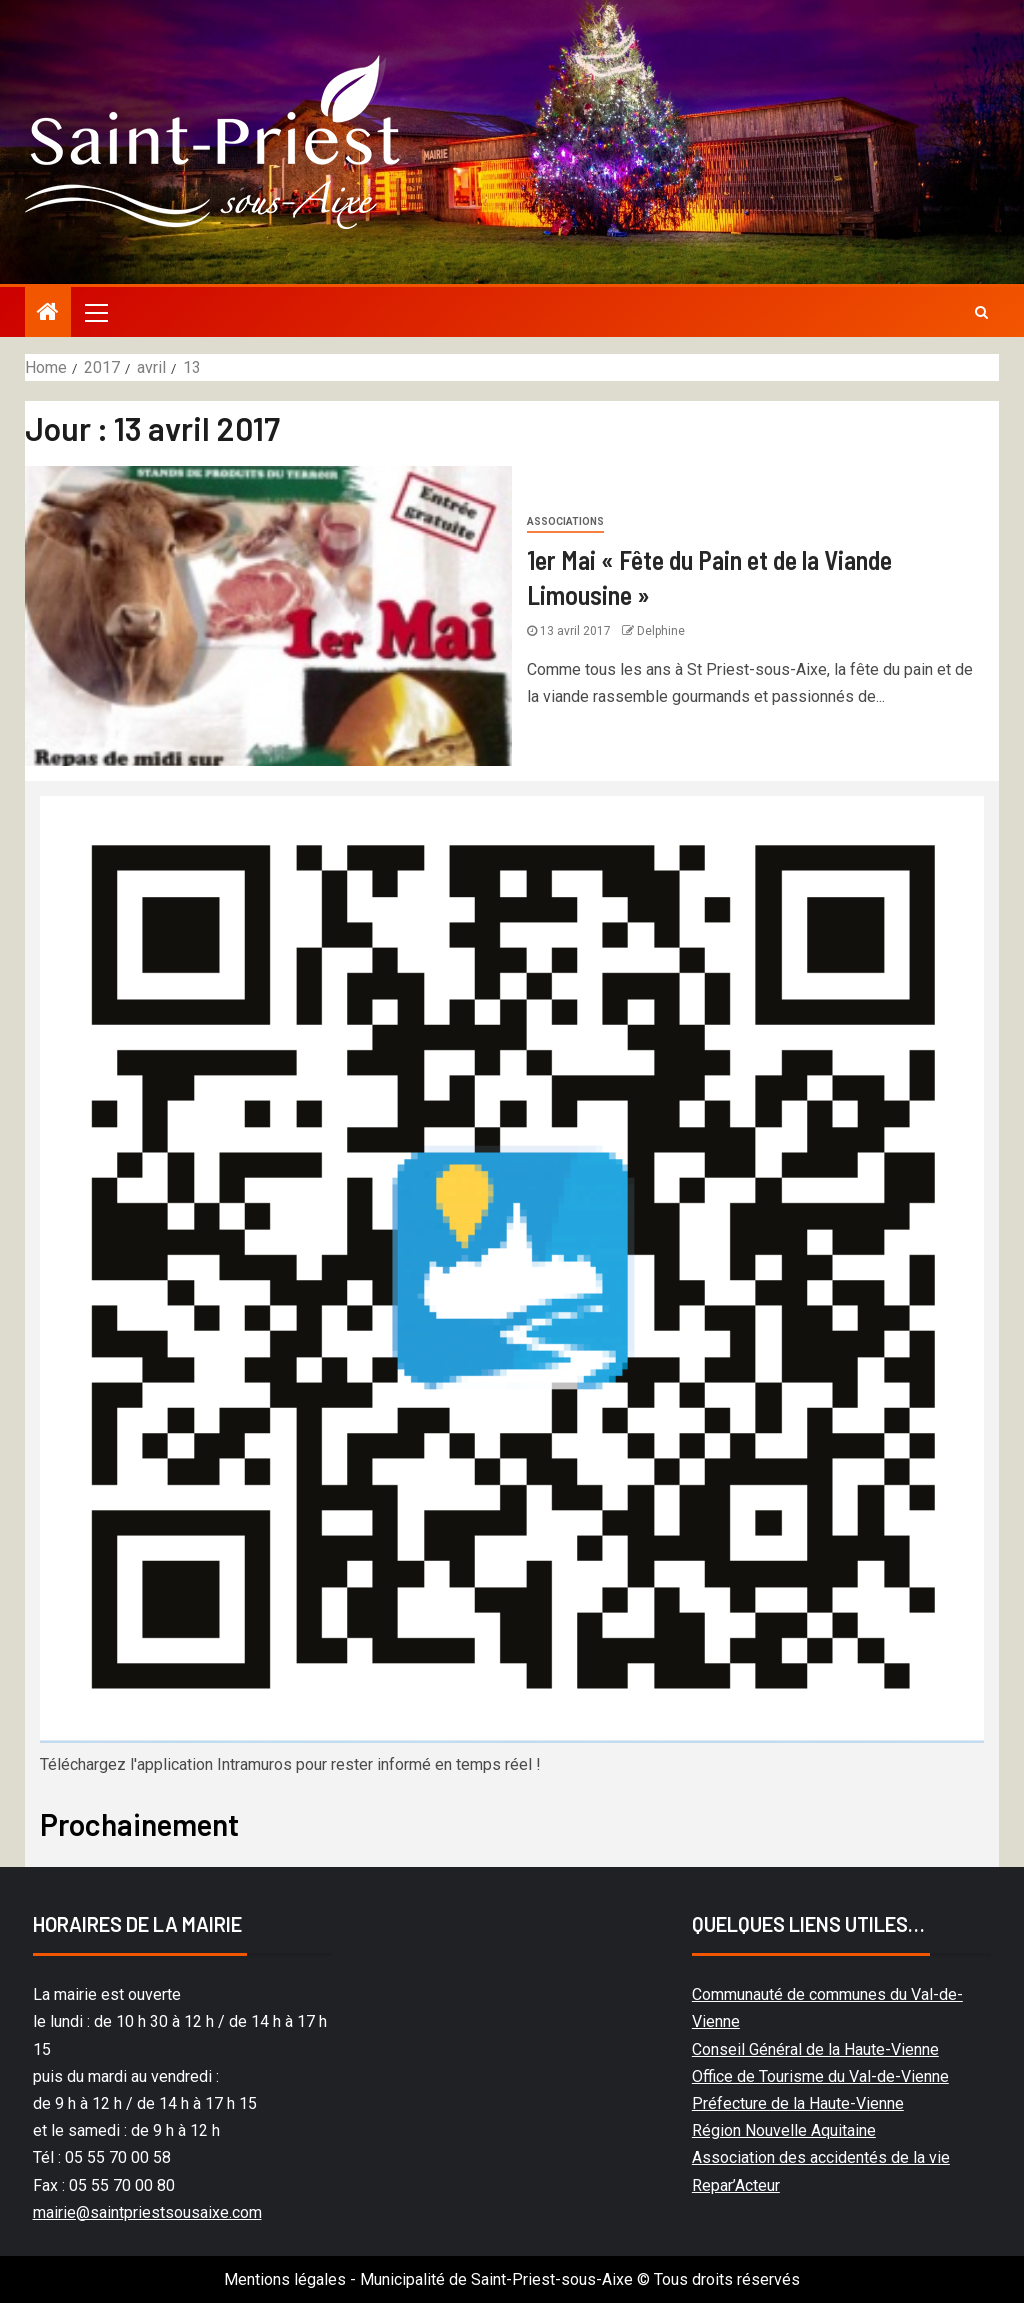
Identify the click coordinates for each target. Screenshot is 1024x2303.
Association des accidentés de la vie (821, 2157)
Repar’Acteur (736, 2185)
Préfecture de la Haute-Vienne (798, 2103)
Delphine (661, 631)
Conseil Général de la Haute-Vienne (815, 2049)
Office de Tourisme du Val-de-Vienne (820, 2076)
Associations (565, 521)
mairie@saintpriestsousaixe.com (147, 2212)
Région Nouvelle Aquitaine (784, 2130)
